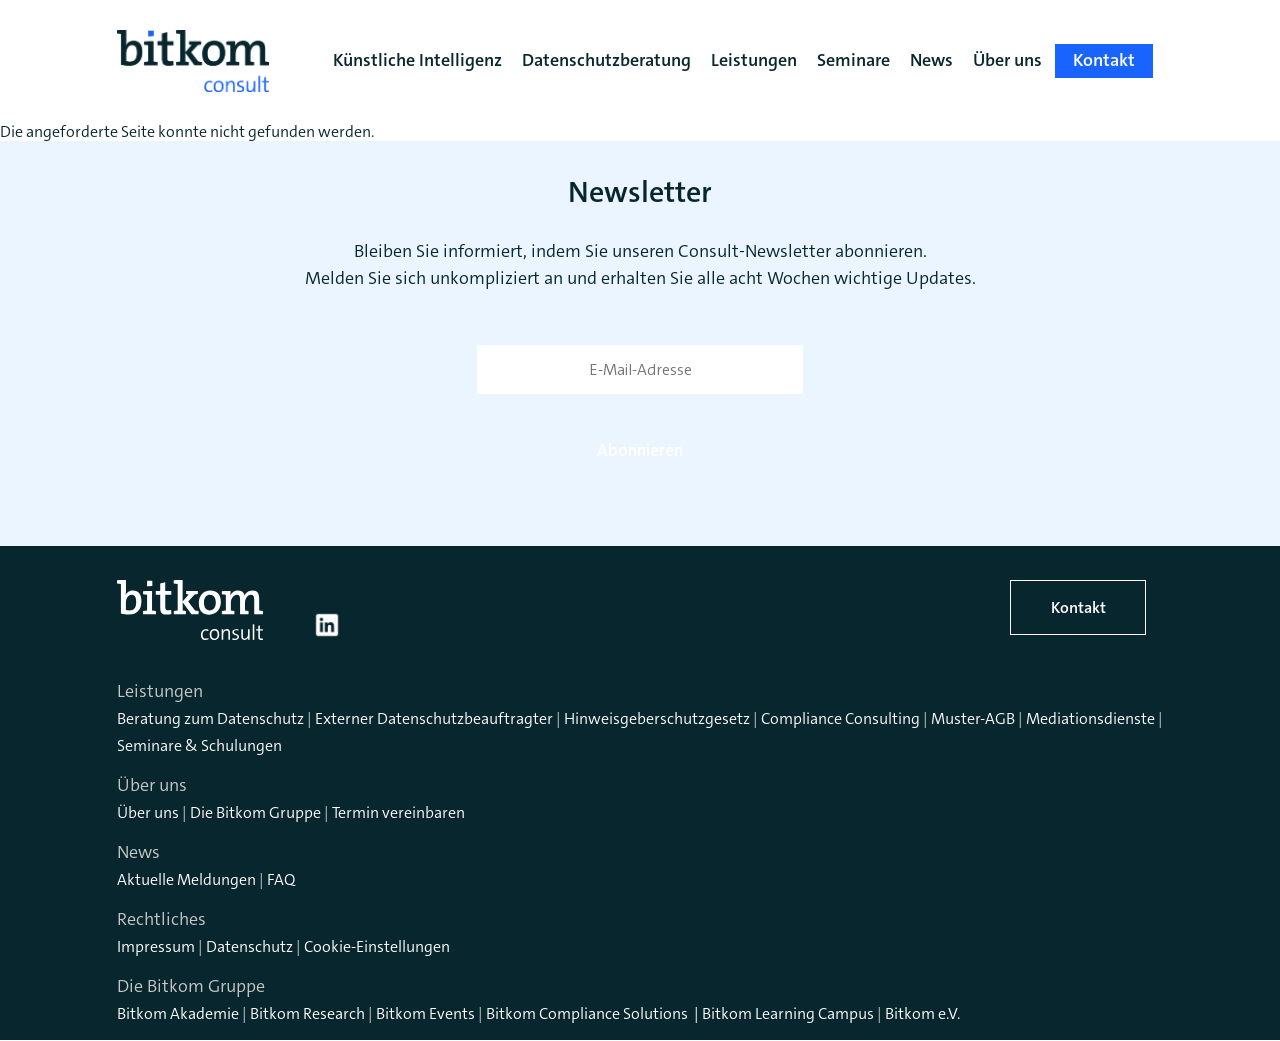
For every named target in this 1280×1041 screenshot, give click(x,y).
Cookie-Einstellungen (377, 946)
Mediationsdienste (1090, 718)
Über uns (148, 812)
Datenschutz (249, 946)
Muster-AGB (973, 718)
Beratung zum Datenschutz (210, 718)
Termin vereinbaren (398, 812)
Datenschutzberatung (606, 60)
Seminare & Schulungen (199, 745)
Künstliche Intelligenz (417, 60)
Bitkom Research (307, 1013)
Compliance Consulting (840, 718)
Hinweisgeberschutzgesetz (657, 718)
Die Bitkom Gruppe (255, 812)
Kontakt (1078, 607)
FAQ (281, 879)
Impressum (156, 946)
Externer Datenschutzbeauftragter (434, 718)
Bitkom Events (425, 1013)
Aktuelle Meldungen (186, 879)
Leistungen (754, 60)
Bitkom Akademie (178, 1013)
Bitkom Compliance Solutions (587, 1013)
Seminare (853, 60)
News (931, 60)
